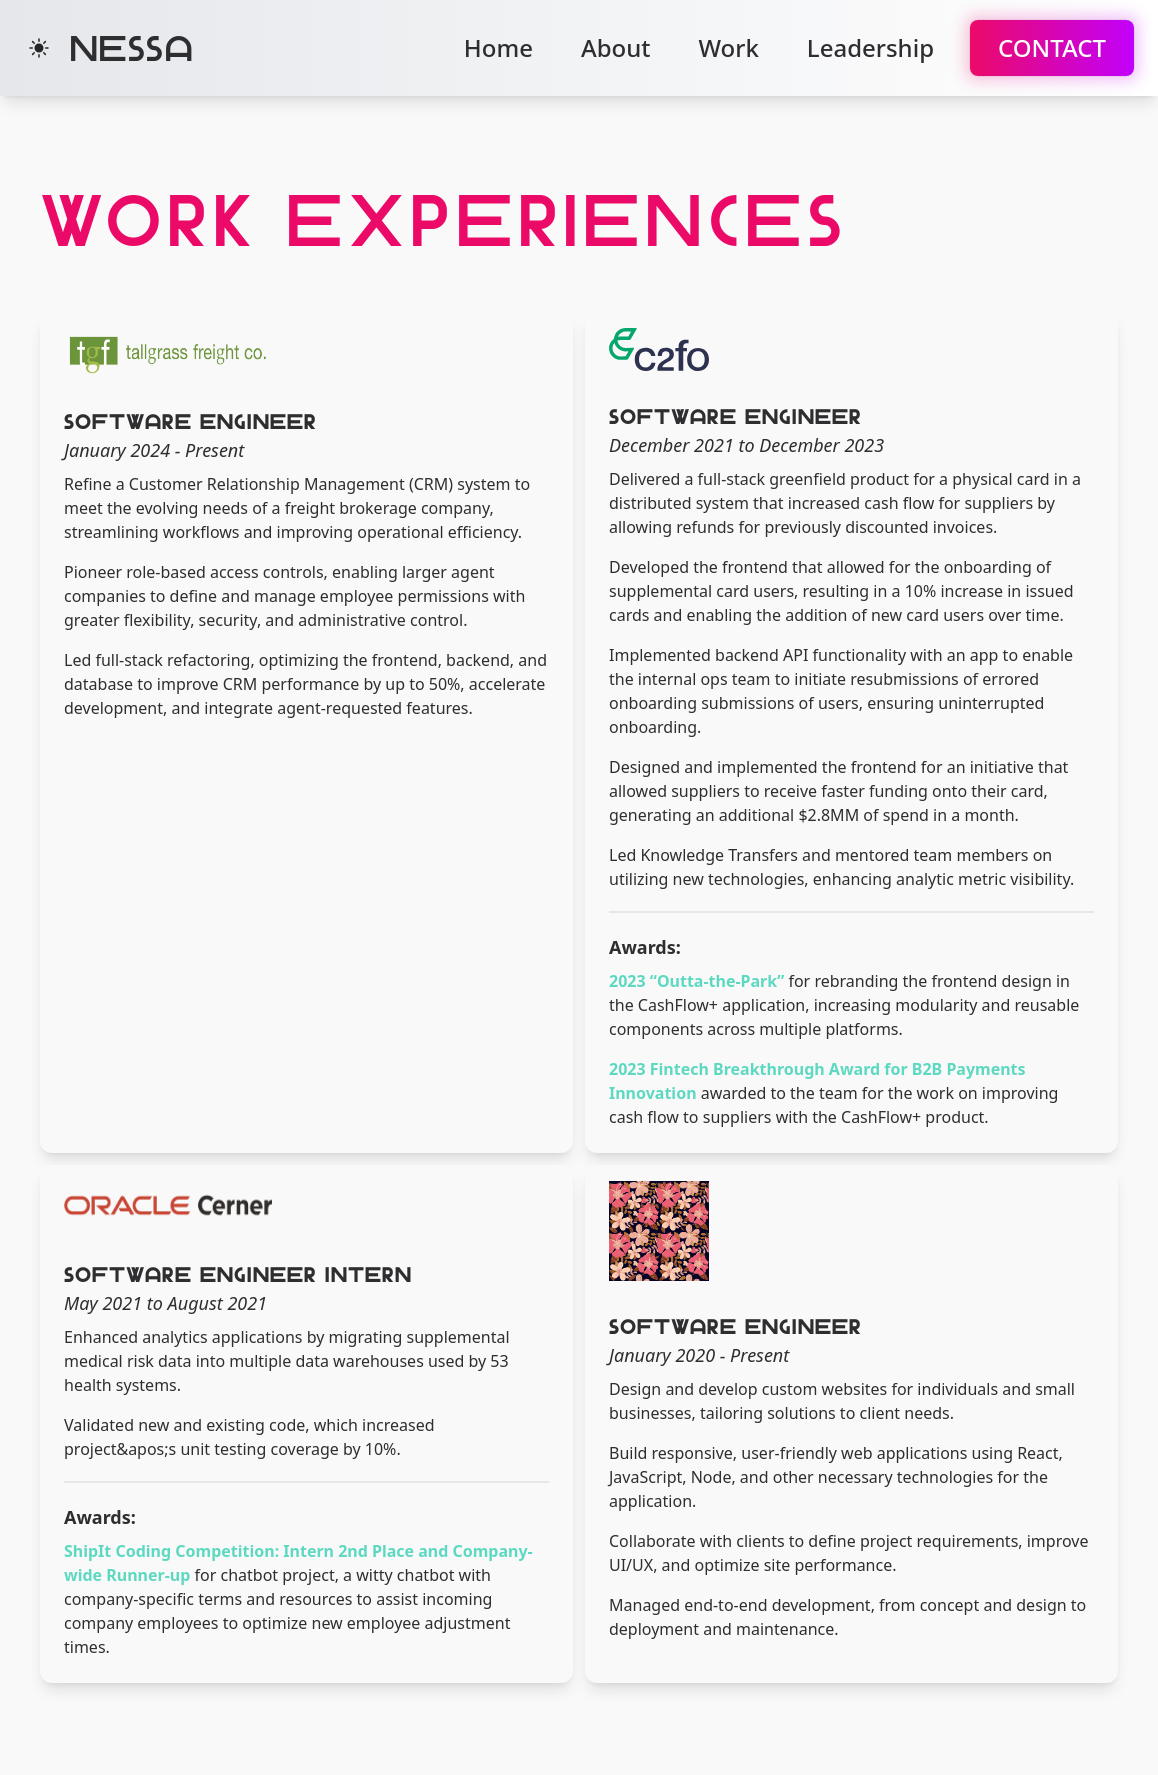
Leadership (870, 47)
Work (728, 47)
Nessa (132, 48)
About (616, 47)
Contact (1052, 47)
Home (498, 47)
